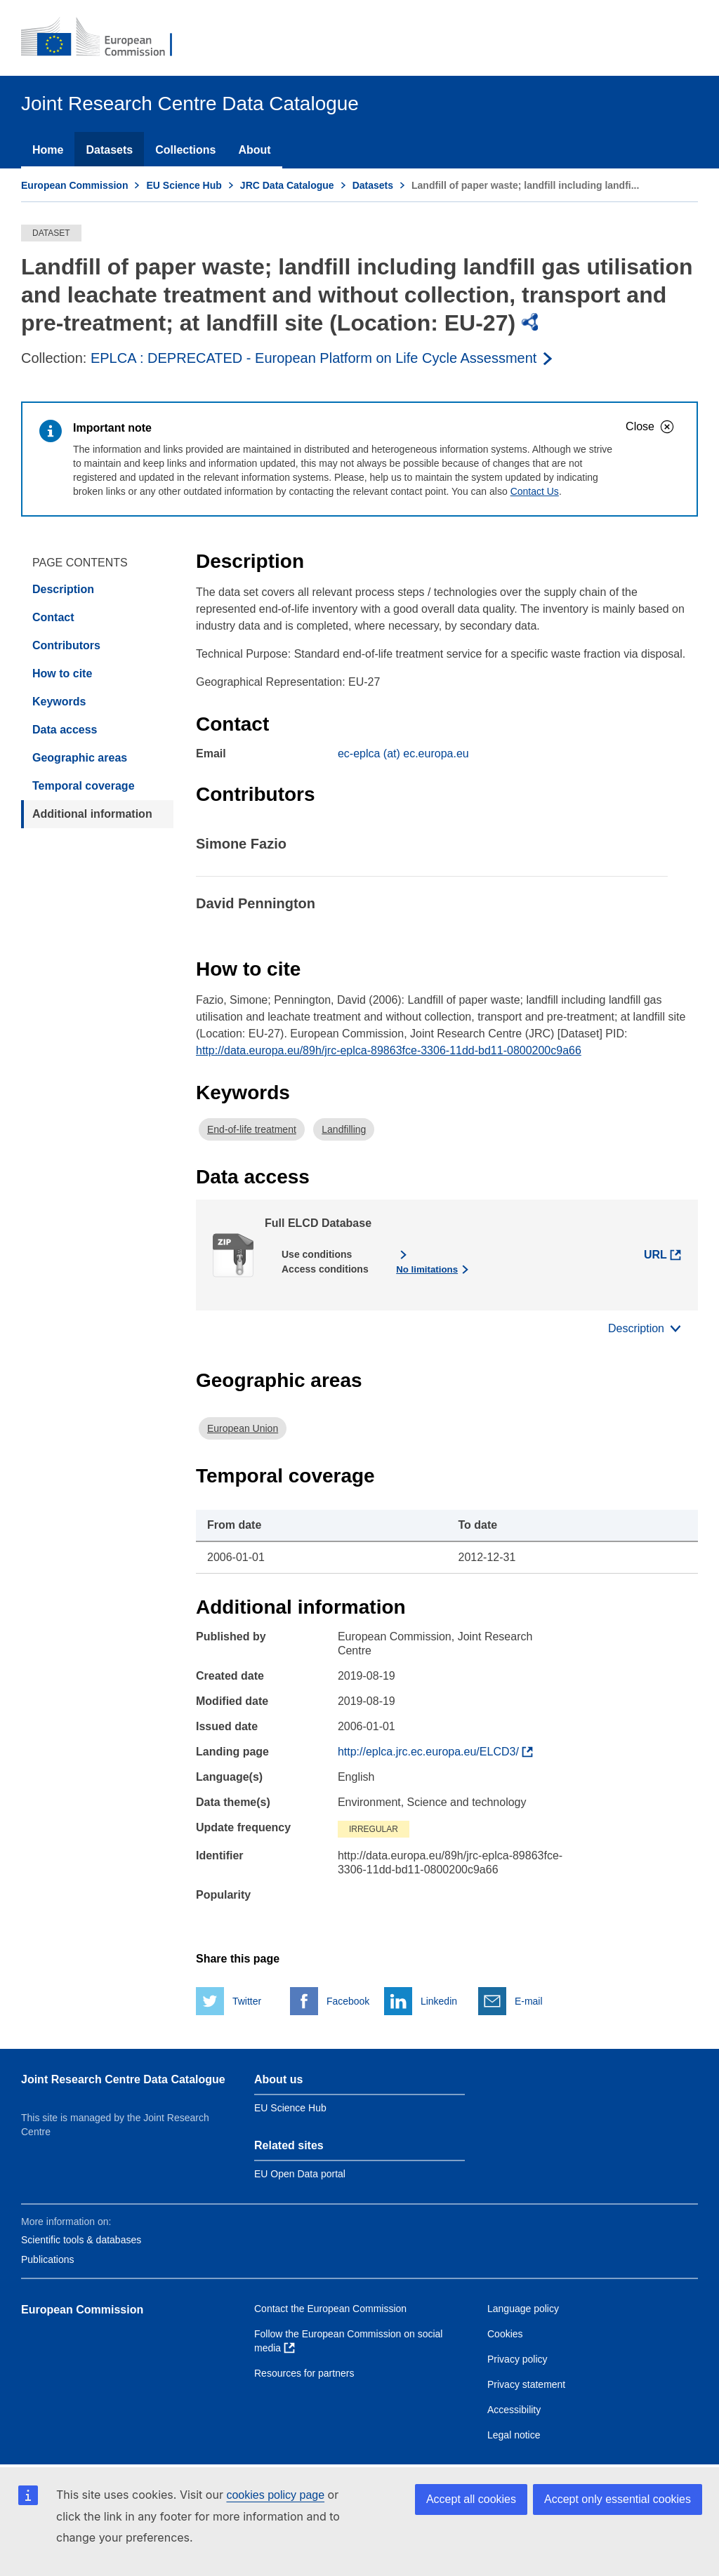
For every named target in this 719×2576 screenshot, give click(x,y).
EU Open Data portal (299, 2173)
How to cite (62, 673)
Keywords (59, 702)
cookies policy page (275, 2495)
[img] (530, 322)
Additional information (92, 814)
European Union (242, 1428)
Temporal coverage (83, 786)
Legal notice (514, 2435)
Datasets (109, 150)
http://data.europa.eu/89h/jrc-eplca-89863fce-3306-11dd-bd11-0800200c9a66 (388, 1050)
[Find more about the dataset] (435, 1752)
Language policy (523, 2308)
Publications (47, 2259)
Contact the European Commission (330, 2308)
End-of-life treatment (251, 1129)
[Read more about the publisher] (323, 358)
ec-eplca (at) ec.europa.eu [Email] (403, 753)
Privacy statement (526, 2384)
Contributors (66, 645)
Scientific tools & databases (81, 2239)
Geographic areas (79, 758)
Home (47, 150)
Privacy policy (517, 2359)
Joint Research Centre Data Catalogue (123, 2079)
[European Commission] (106, 38)
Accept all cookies (471, 2499)
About (254, 150)
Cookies (505, 2333)
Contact (53, 617)
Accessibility (514, 2409)
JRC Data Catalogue (287, 185)
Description (63, 589)
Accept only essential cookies (617, 2499)
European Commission (74, 185)
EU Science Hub (183, 185)
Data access (65, 730)
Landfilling (344, 1129)
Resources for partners (304, 2373)
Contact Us (534, 491)
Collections (185, 150)
